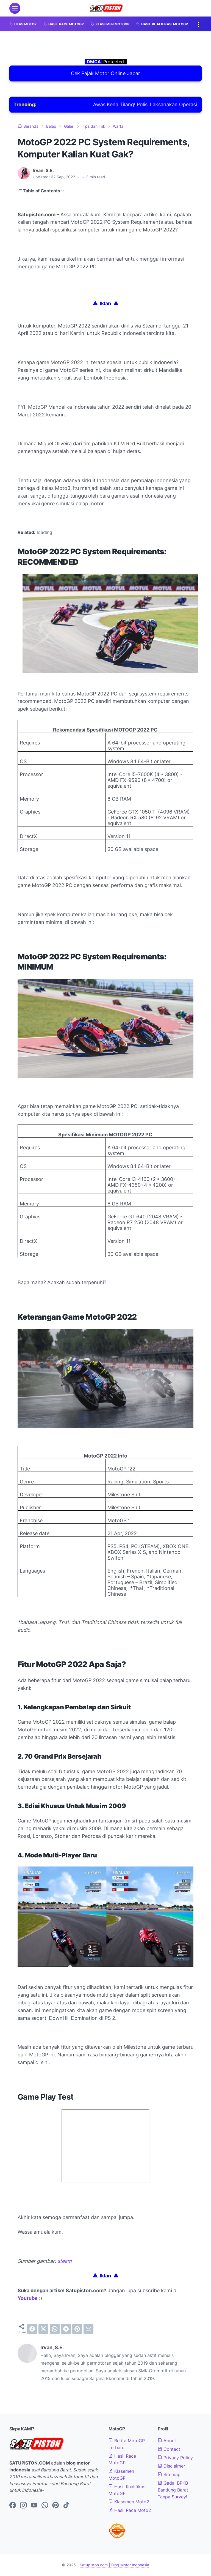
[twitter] (43, 2329)
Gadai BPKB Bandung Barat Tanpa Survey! (173, 2489)
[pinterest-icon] (55, 2505)
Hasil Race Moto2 (130, 2510)
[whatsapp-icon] (44, 2505)
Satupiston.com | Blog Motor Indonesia (114, 2565)
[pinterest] (77, 2329)
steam (64, 2261)
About (167, 2440)
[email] (88, 2329)
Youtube (28, 2298)
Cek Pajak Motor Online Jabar (105, 73)
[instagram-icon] (23, 2505)
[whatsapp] (55, 2329)
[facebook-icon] (12, 2505)
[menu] (14, 8)
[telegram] (66, 2329)
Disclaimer (171, 2466)
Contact (169, 2449)
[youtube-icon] (34, 2505)
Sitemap (169, 2474)
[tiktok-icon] (66, 2505)
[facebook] (32, 2329)
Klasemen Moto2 (129, 2501)
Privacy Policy (175, 2457)
